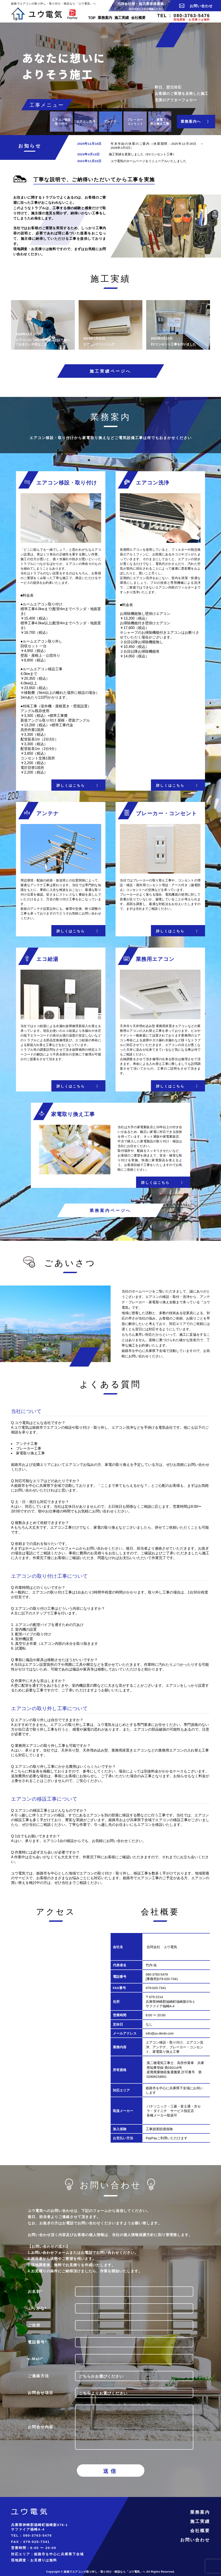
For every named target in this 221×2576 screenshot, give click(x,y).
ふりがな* (37, 2308)
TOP (92, 18)
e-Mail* (35, 2359)
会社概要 (138, 18)
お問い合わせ (195, 2540)
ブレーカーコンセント (135, 121)
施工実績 (121, 18)
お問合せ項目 (40, 2393)
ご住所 (34, 2325)
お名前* (35, 2291)
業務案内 (105, 18)
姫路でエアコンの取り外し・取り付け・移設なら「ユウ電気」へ (105, 2571)
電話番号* (37, 2342)
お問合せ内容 (40, 2427)
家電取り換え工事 (159, 121)
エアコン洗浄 (85, 121)
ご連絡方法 (38, 2376)
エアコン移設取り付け (61, 121)
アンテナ (110, 121)
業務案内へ (191, 121)
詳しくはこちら (78, 785)
